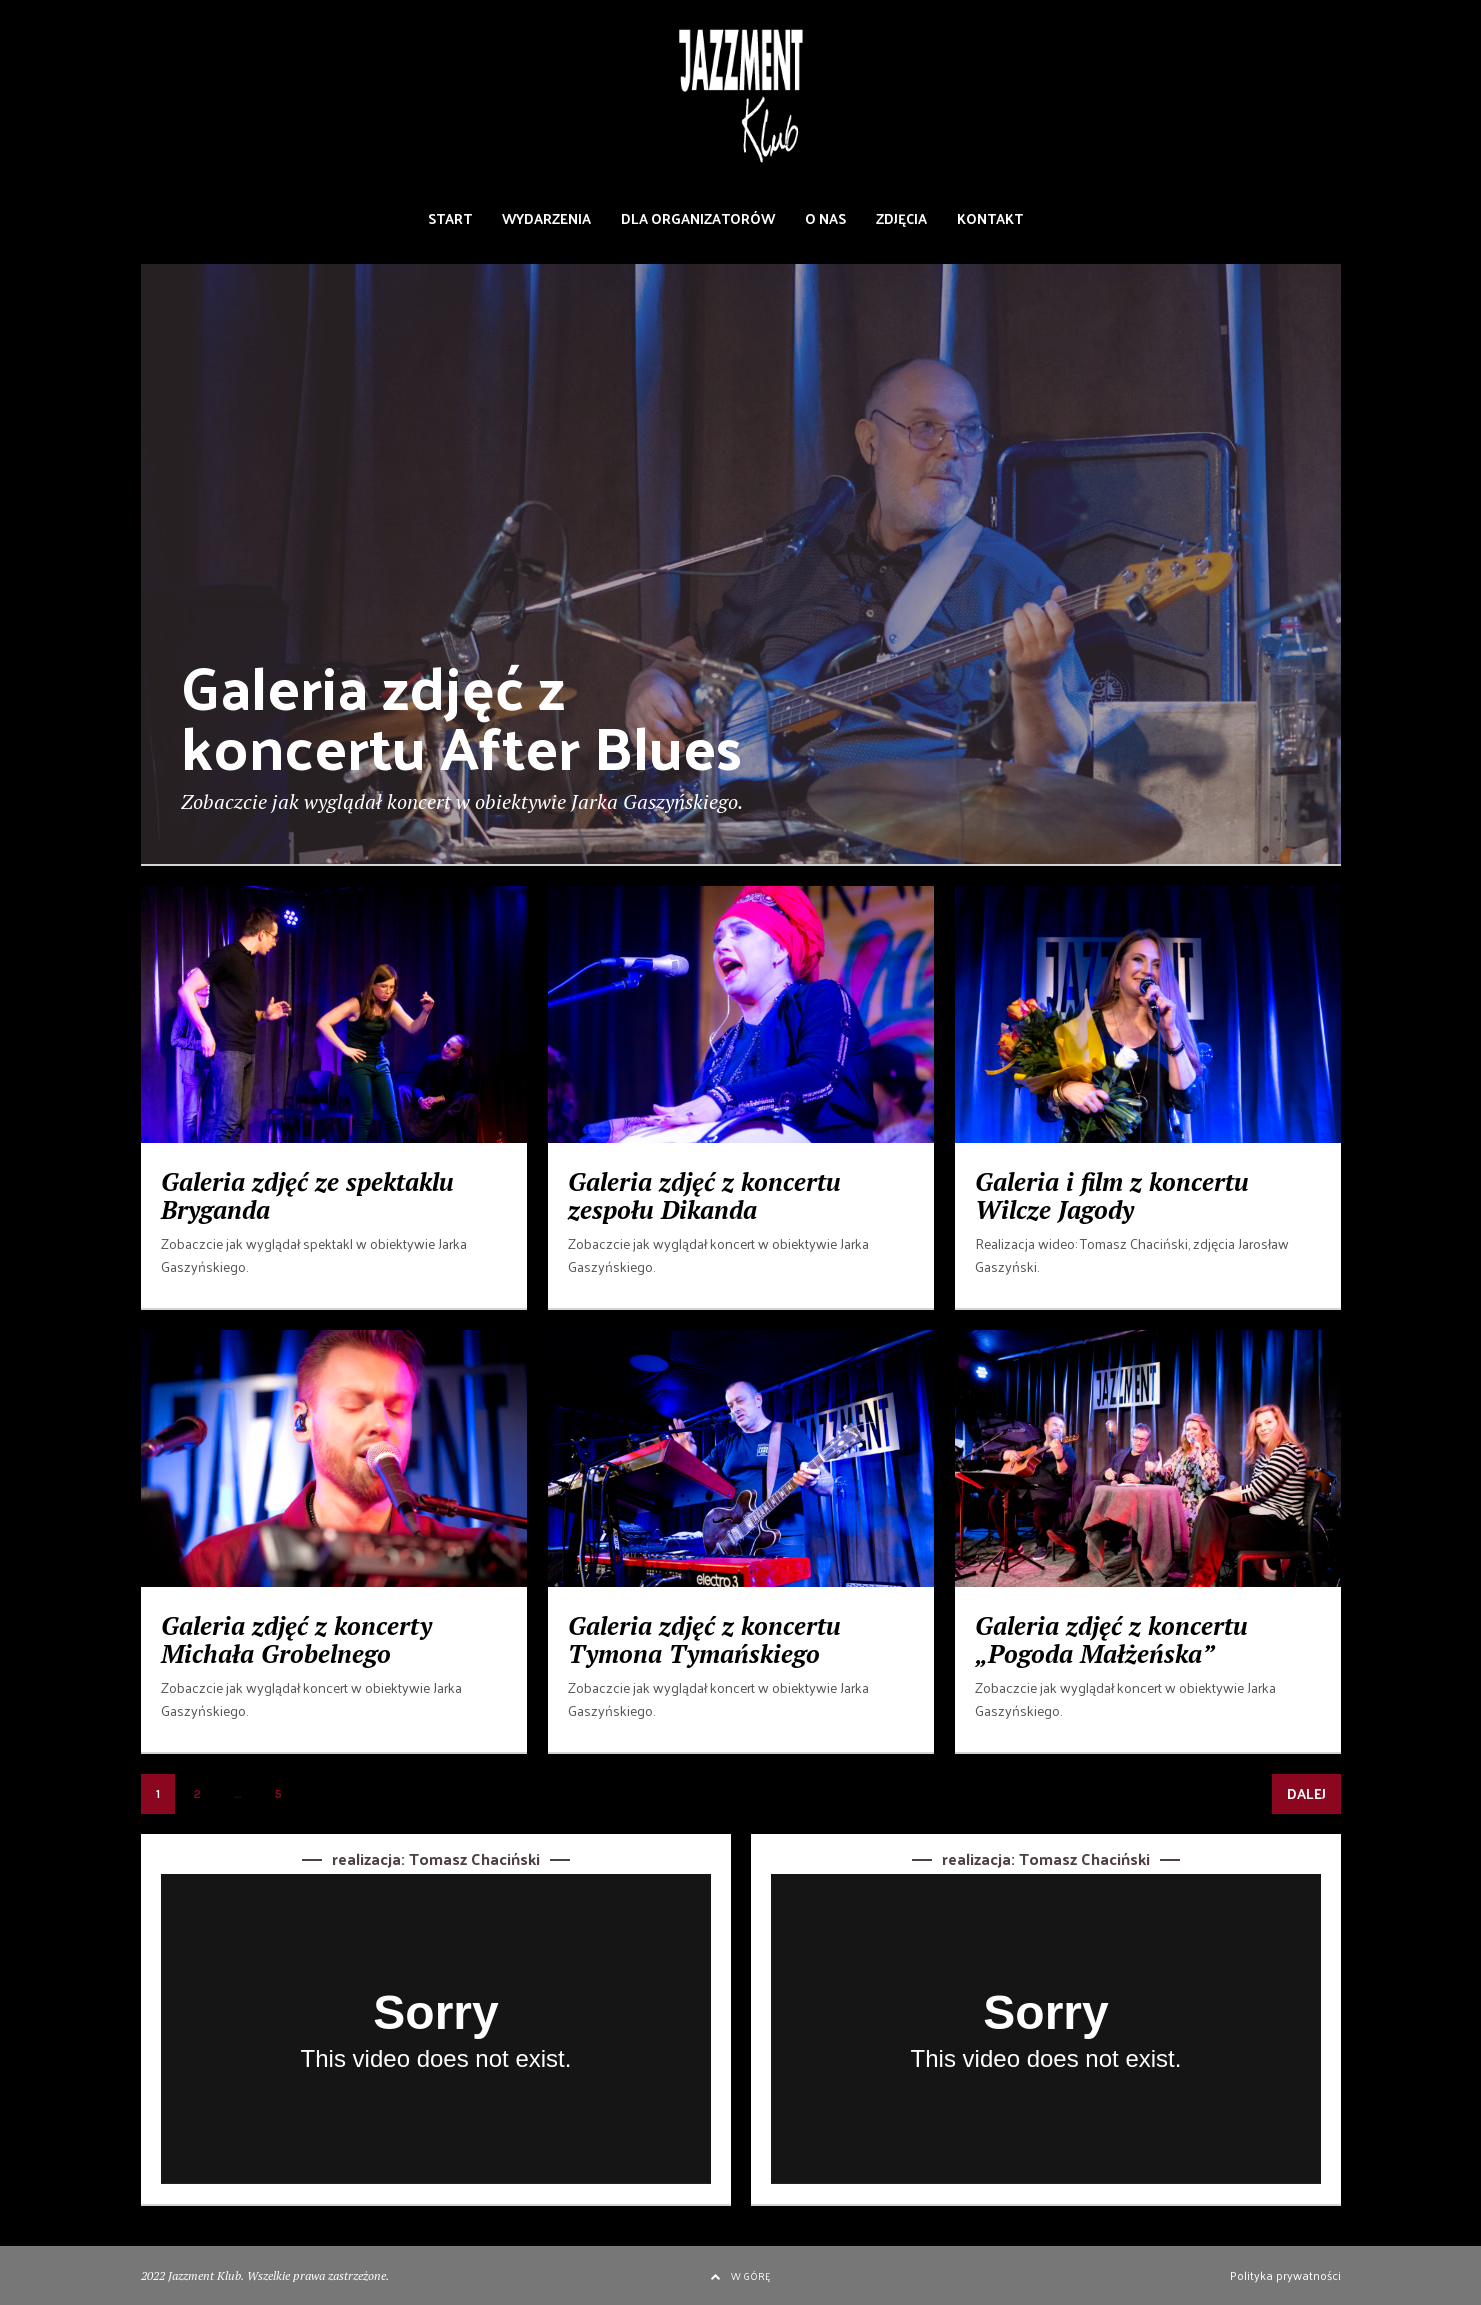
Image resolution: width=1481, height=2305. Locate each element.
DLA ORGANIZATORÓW (698, 218)
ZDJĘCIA (901, 218)
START (450, 218)
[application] (436, 2028)
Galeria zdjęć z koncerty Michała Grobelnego (296, 1639)
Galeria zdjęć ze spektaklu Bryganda (307, 1195)
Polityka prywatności (1285, 2275)
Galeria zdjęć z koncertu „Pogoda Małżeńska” (1111, 1639)
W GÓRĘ (740, 2276)
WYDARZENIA (546, 218)
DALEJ (1306, 1793)
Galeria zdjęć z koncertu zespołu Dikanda (704, 1195)
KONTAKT (990, 218)
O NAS (825, 218)
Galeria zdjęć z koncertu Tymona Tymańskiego (704, 1639)
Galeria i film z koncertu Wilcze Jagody (1112, 1195)
